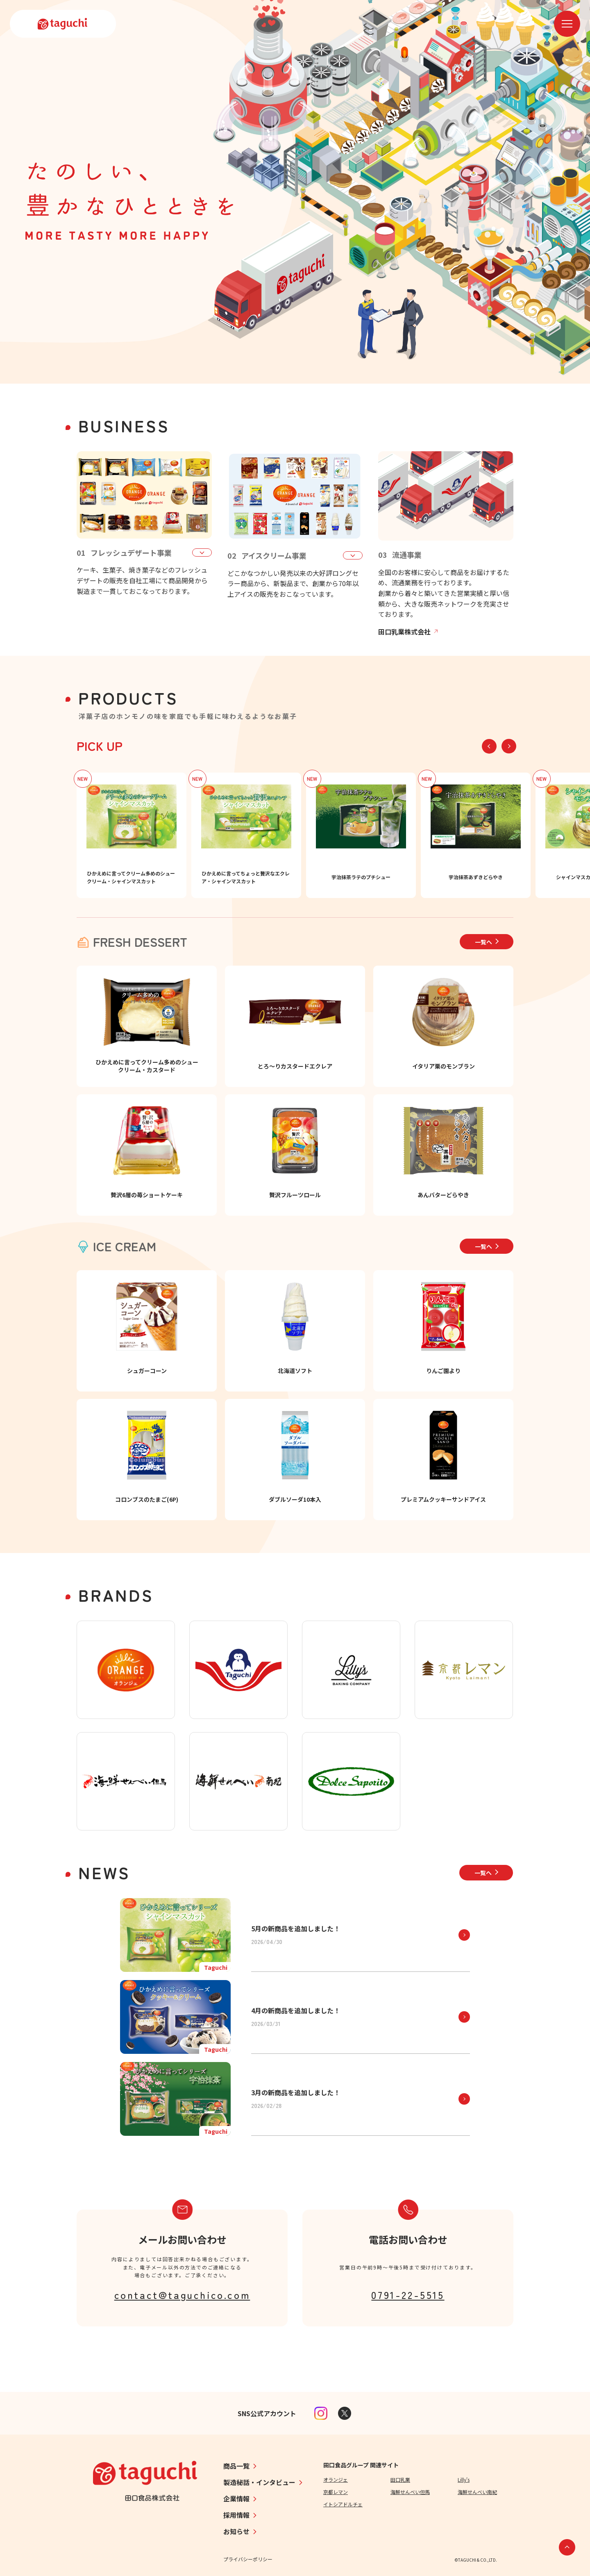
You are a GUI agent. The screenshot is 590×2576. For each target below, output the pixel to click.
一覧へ (487, 942)
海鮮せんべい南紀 (477, 2491)
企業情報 (236, 2498)
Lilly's (464, 2479)
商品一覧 (236, 2466)
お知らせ (236, 2531)
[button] (509, 746)
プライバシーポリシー (247, 2559)
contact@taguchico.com (182, 2294)
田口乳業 (400, 2479)
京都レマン (335, 2491)
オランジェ (335, 2479)
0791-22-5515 (407, 2294)
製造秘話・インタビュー (259, 2482)
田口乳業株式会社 (408, 631)
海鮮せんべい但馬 (410, 2491)
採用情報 (236, 2515)
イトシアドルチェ (343, 2504)
